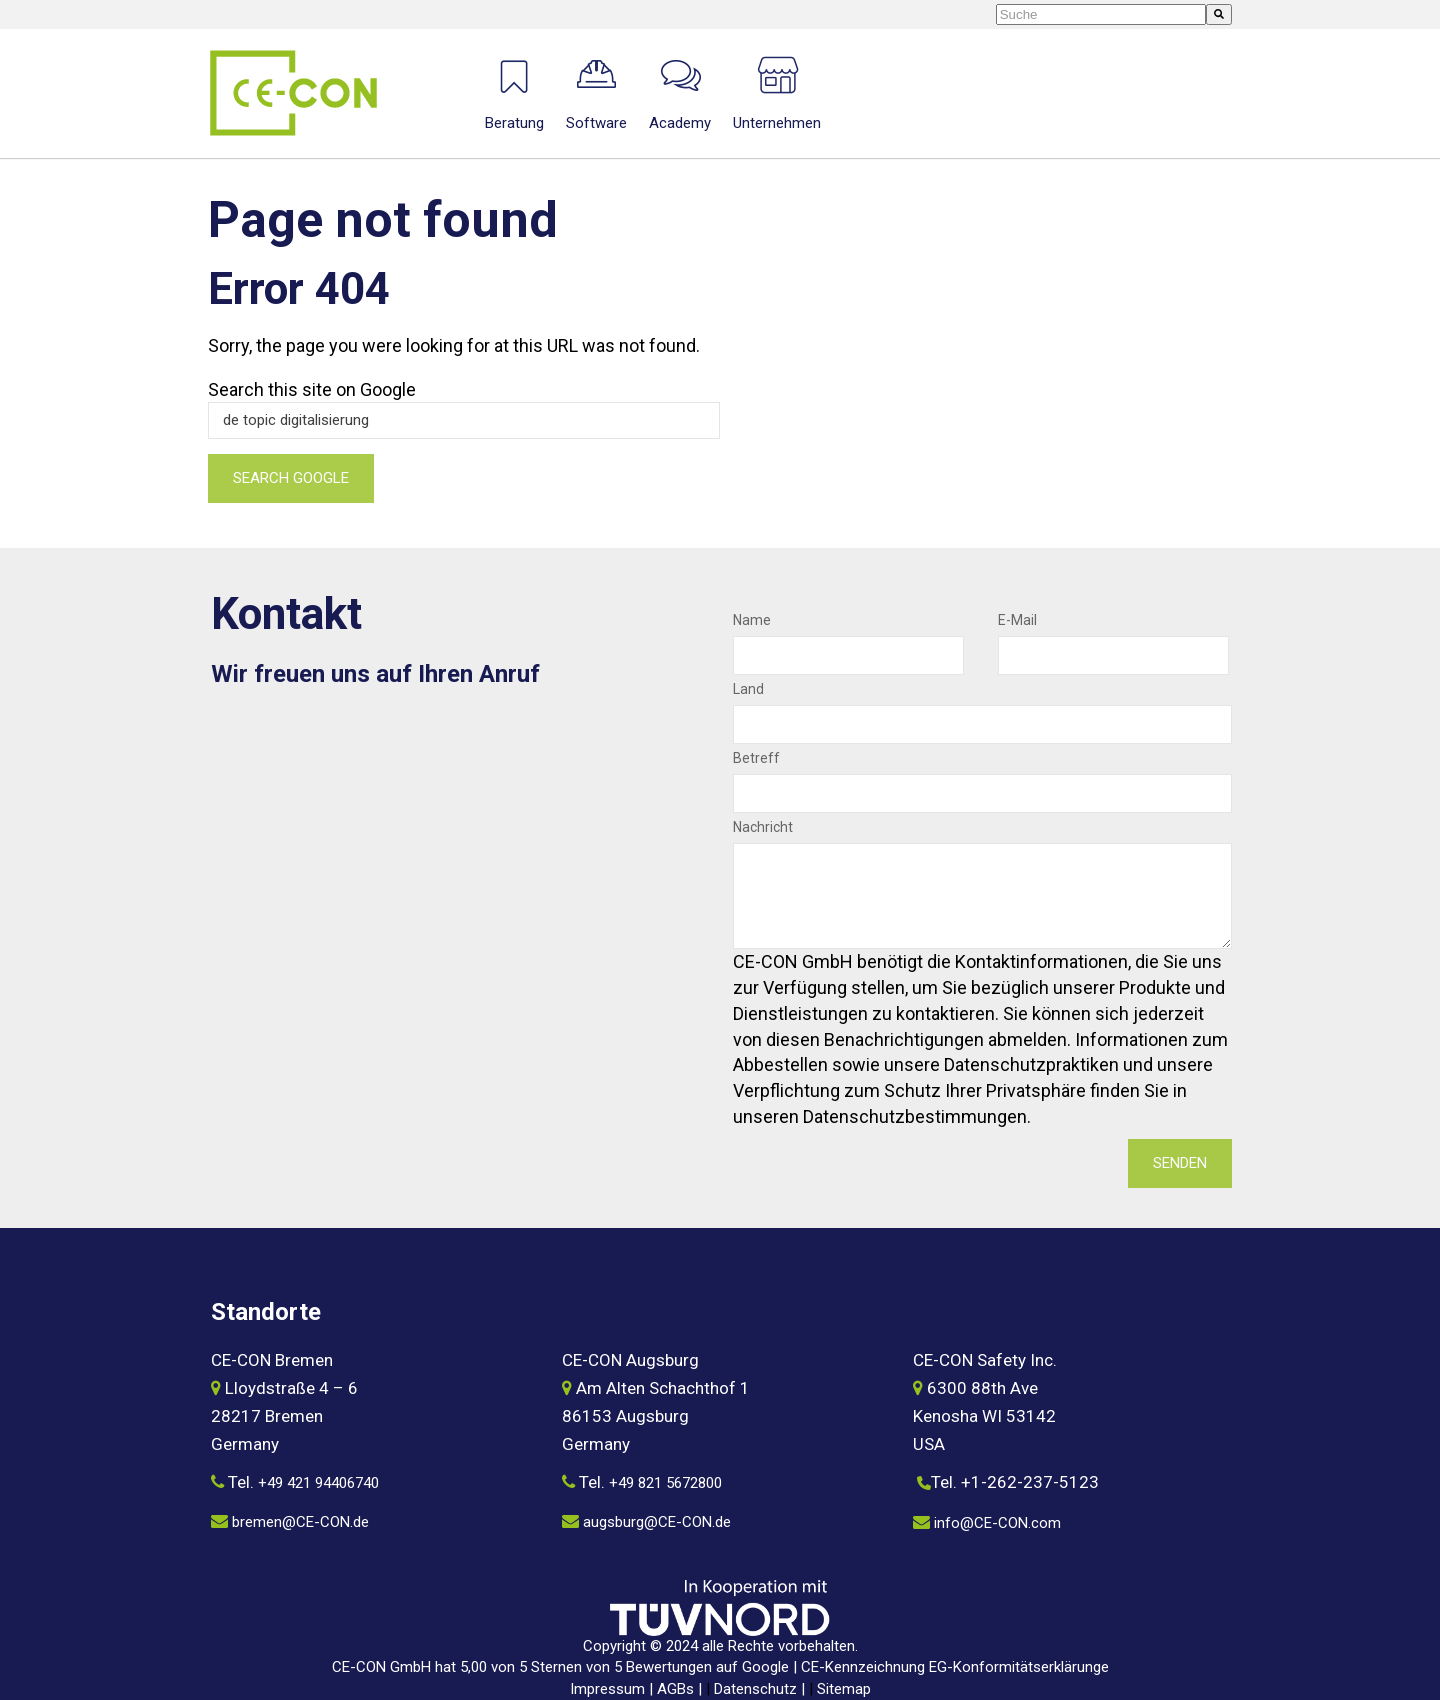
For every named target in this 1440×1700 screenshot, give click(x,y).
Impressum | (613, 1689)
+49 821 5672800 (665, 1483)
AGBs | (681, 1689)
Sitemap (844, 1689)
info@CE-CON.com (997, 1523)
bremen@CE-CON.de (300, 1522)
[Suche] (1219, 14)
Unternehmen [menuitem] (777, 123)
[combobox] (1101, 14)
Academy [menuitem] (680, 123)
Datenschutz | (761, 1689)
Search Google (291, 478)
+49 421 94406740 (318, 1483)
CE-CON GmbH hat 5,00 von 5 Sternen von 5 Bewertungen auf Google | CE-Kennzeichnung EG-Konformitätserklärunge (720, 1667)
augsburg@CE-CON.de (657, 1522)
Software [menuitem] (596, 123)
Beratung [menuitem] (514, 123)
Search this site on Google (312, 389)
